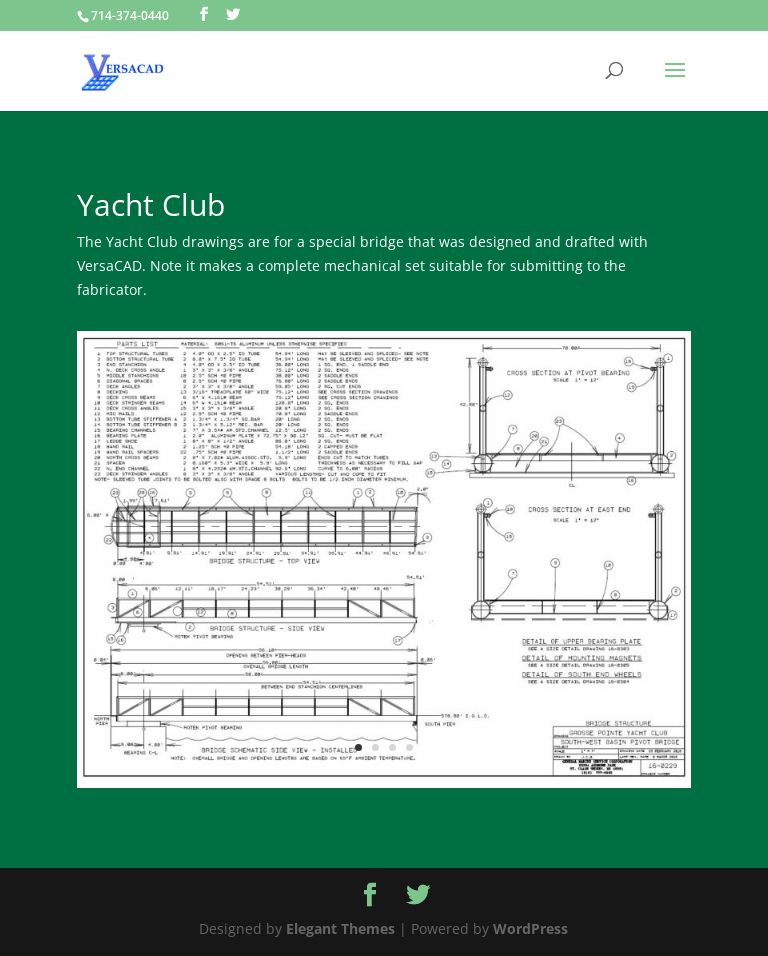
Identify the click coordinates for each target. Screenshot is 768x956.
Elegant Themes (340, 928)
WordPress (530, 928)
